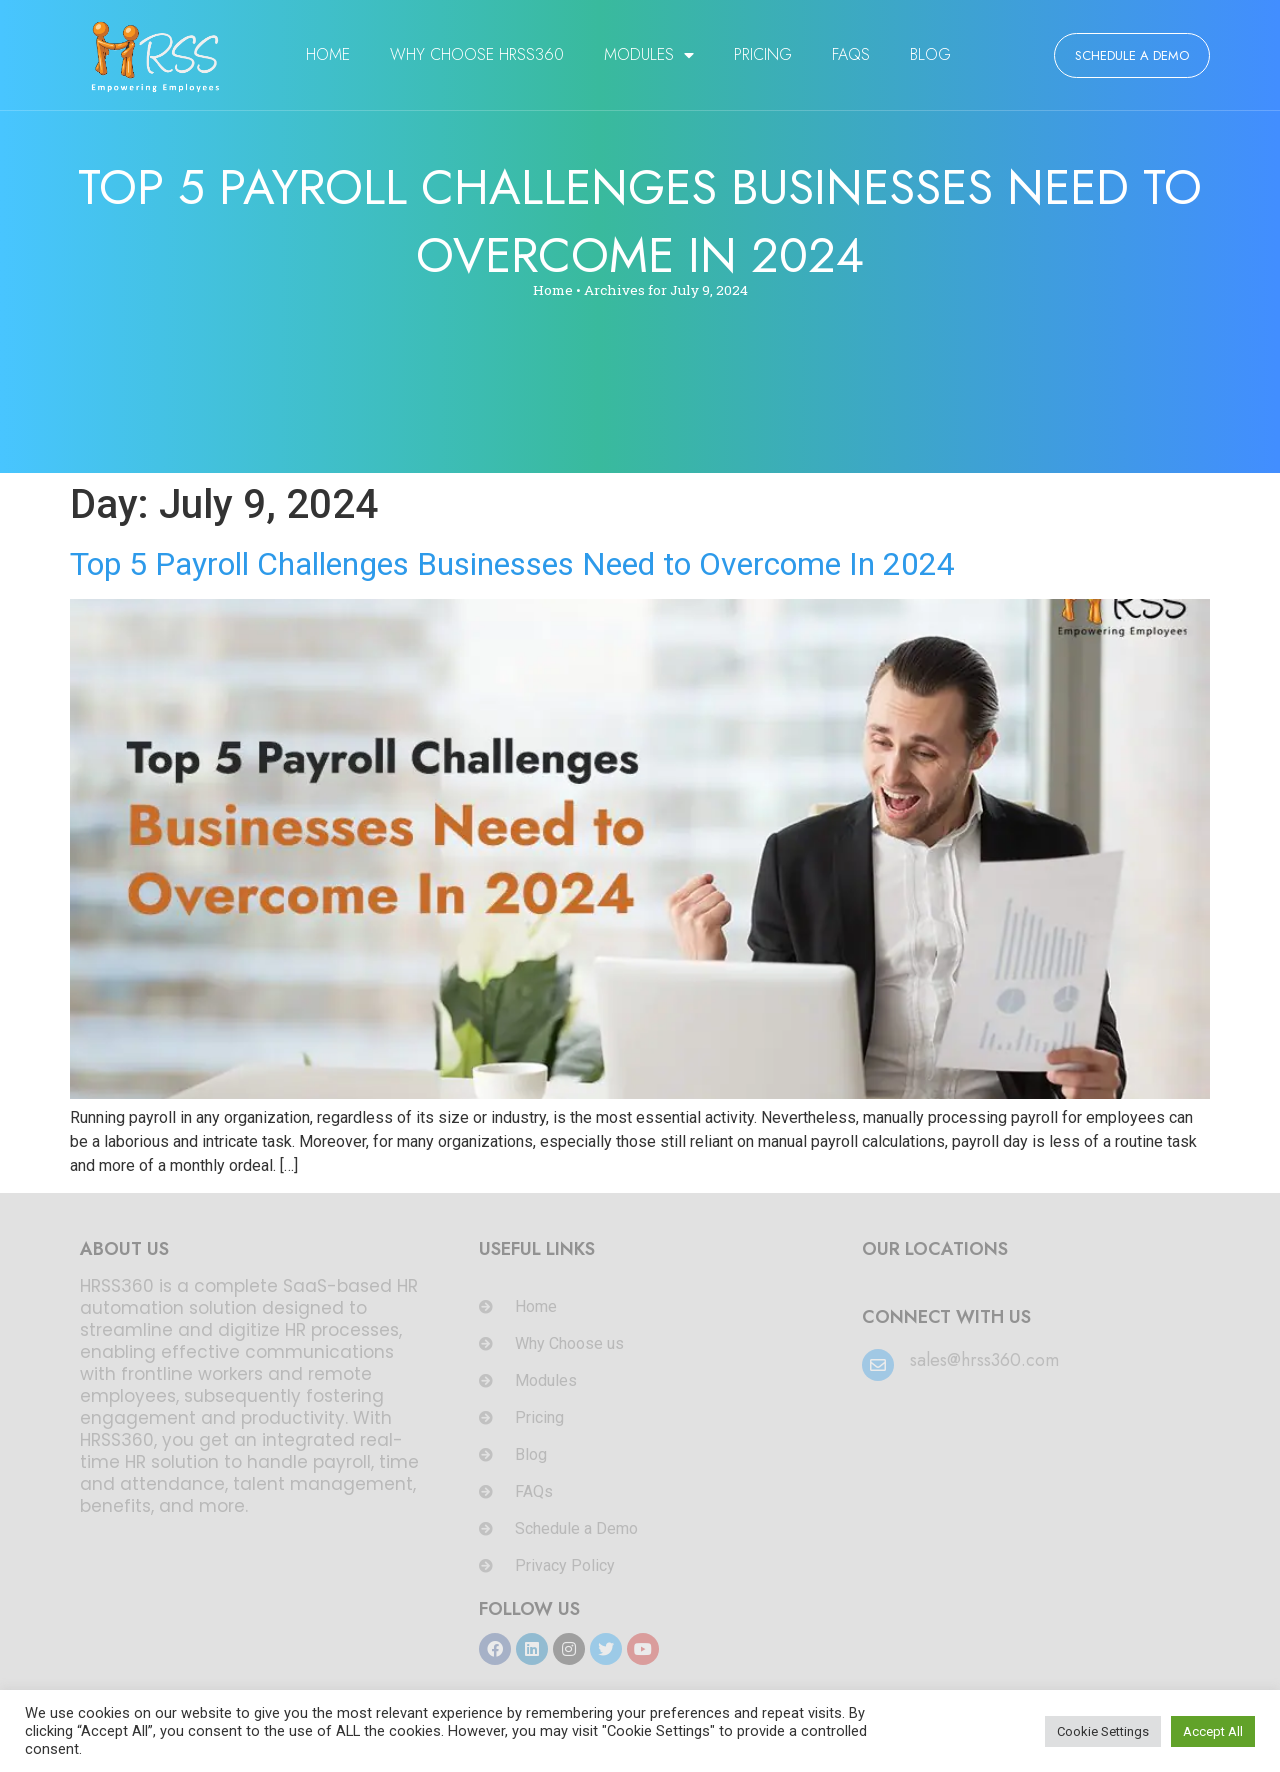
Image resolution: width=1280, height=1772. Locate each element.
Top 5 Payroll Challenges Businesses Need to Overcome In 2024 (512, 564)
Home (328, 54)
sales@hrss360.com (984, 1360)
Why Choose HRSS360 (477, 54)
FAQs (851, 54)
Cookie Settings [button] (1103, 1731)
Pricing (763, 54)
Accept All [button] (1213, 1731)
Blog (930, 54)
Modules (649, 55)
